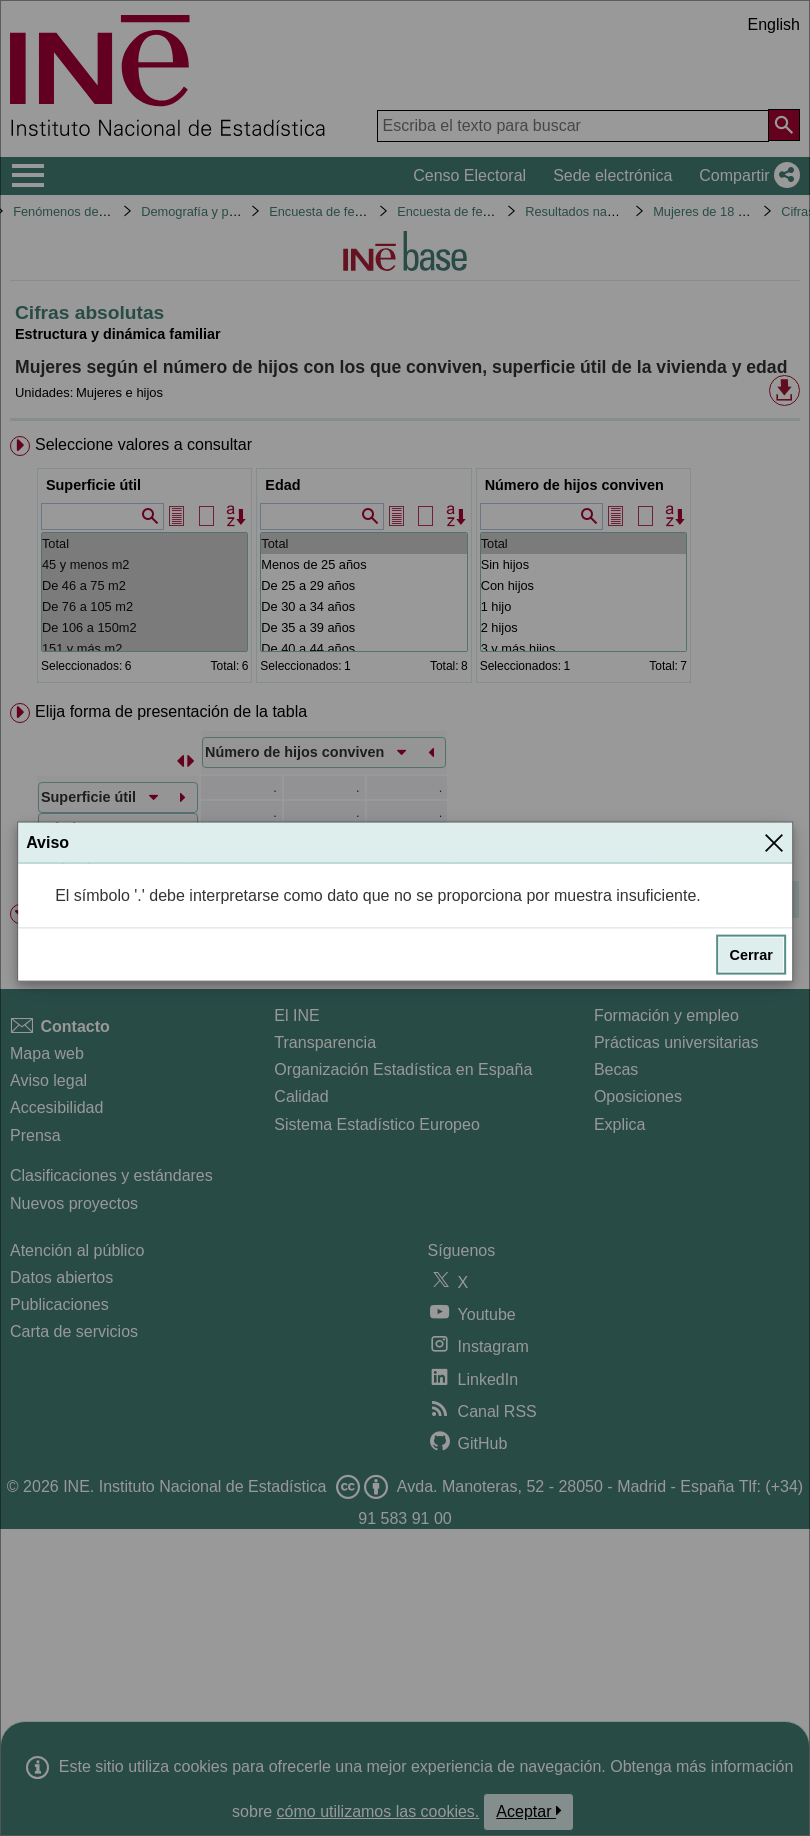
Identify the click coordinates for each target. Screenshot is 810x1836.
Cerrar (751, 955)
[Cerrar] (774, 842)
